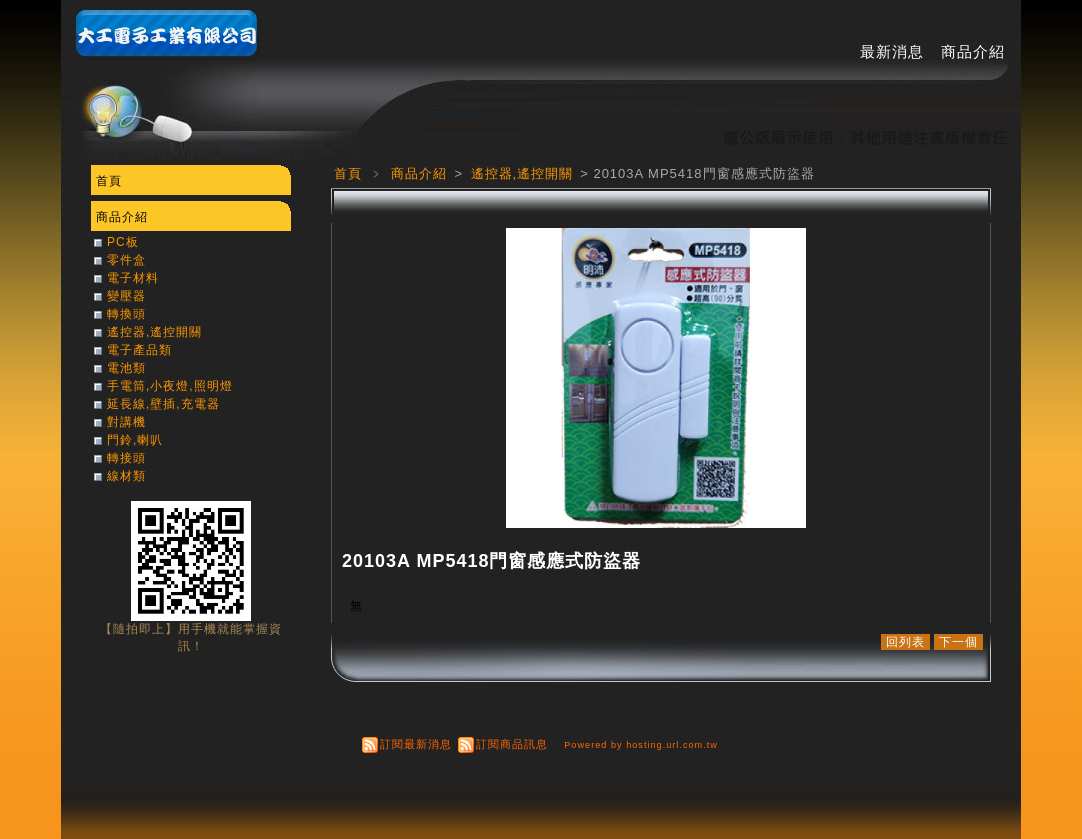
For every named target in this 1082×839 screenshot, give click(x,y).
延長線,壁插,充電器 (163, 404)
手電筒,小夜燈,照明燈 (170, 386)
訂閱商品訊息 (512, 744)
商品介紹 (973, 51)
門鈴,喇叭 (135, 440)
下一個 (958, 642)
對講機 (126, 422)
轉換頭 (126, 314)
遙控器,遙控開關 (524, 173)
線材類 (126, 476)
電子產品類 (139, 350)
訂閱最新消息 (416, 744)
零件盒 (126, 260)
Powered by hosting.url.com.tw (641, 745)
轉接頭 (126, 458)
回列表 (905, 642)
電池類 (126, 368)
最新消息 (892, 51)
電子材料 (133, 278)
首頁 (348, 173)
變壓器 (126, 296)
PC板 (123, 242)
